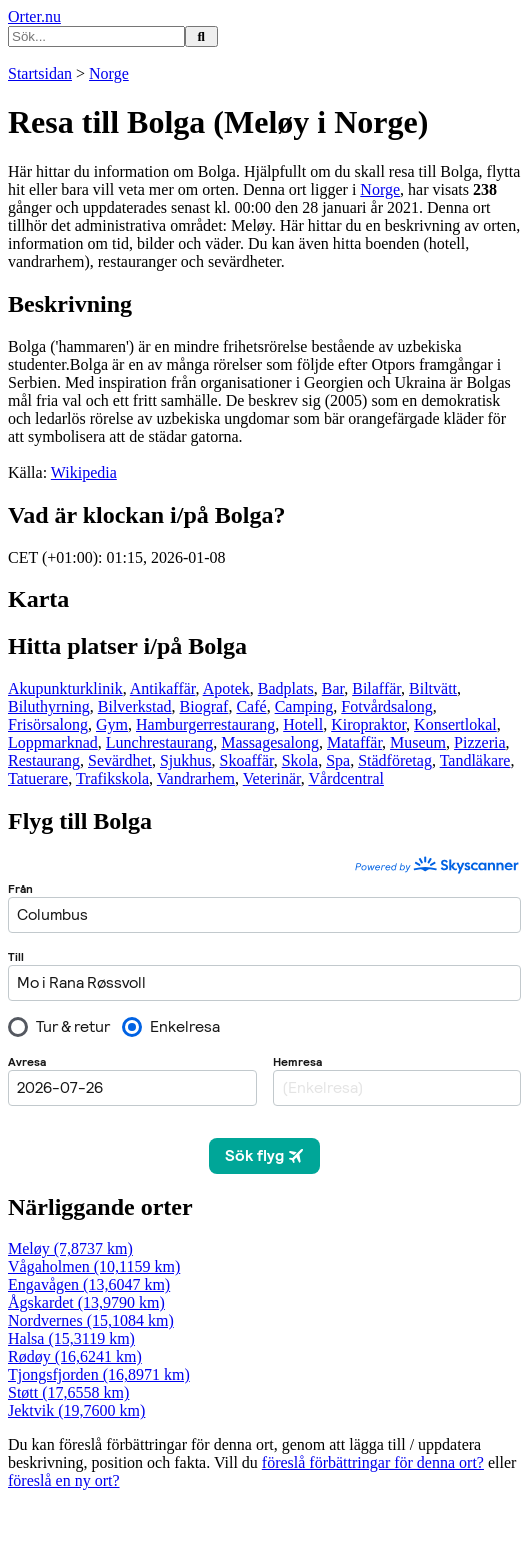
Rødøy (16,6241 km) (75, 1356)
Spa (338, 760)
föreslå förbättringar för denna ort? (373, 1462)
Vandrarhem (196, 778)
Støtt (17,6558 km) (68, 1392)
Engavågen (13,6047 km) (89, 1284)
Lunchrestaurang (160, 742)
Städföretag (395, 760)
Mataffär (354, 742)
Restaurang (44, 760)
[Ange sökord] (96, 36)
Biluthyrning (49, 706)
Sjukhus (186, 760)
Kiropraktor (368, 724)
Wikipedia (84, 472)
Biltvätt (433, 688)
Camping (304, 706)
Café (251, 706)
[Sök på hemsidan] (201, 36)
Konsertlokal (455, 724)
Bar (333, 688)
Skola (300, 760)
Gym (112, 724)
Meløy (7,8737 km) (70, 1248)
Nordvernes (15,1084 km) (91, 1320)
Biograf (204, 706)
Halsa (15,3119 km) (71, 1338)
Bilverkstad (135, 706)
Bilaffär (376, 688)
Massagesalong (270, 742)
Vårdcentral (346, 778)
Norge (109, 73)
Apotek (226, 688)
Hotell (303, 724)
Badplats (286, 688)
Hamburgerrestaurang (205, 724)
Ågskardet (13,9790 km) (86, 1302)
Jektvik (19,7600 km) (76, 1410)
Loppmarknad (53, 742)
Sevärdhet (120, 760)
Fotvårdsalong (387, 706)
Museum (418, 742)
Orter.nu (34, 16)
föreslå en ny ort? (64, 1480)
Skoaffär (247, 760)
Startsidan (40, 73)
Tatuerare (38, 778)
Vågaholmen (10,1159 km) (94, 1266)
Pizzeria (480, 742)
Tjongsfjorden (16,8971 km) (99, 1374)
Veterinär (272, 778)
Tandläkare (475, 760)
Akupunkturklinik (65, 688)
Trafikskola (112, 778)
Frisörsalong (48, 724)
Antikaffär (163, 688)
